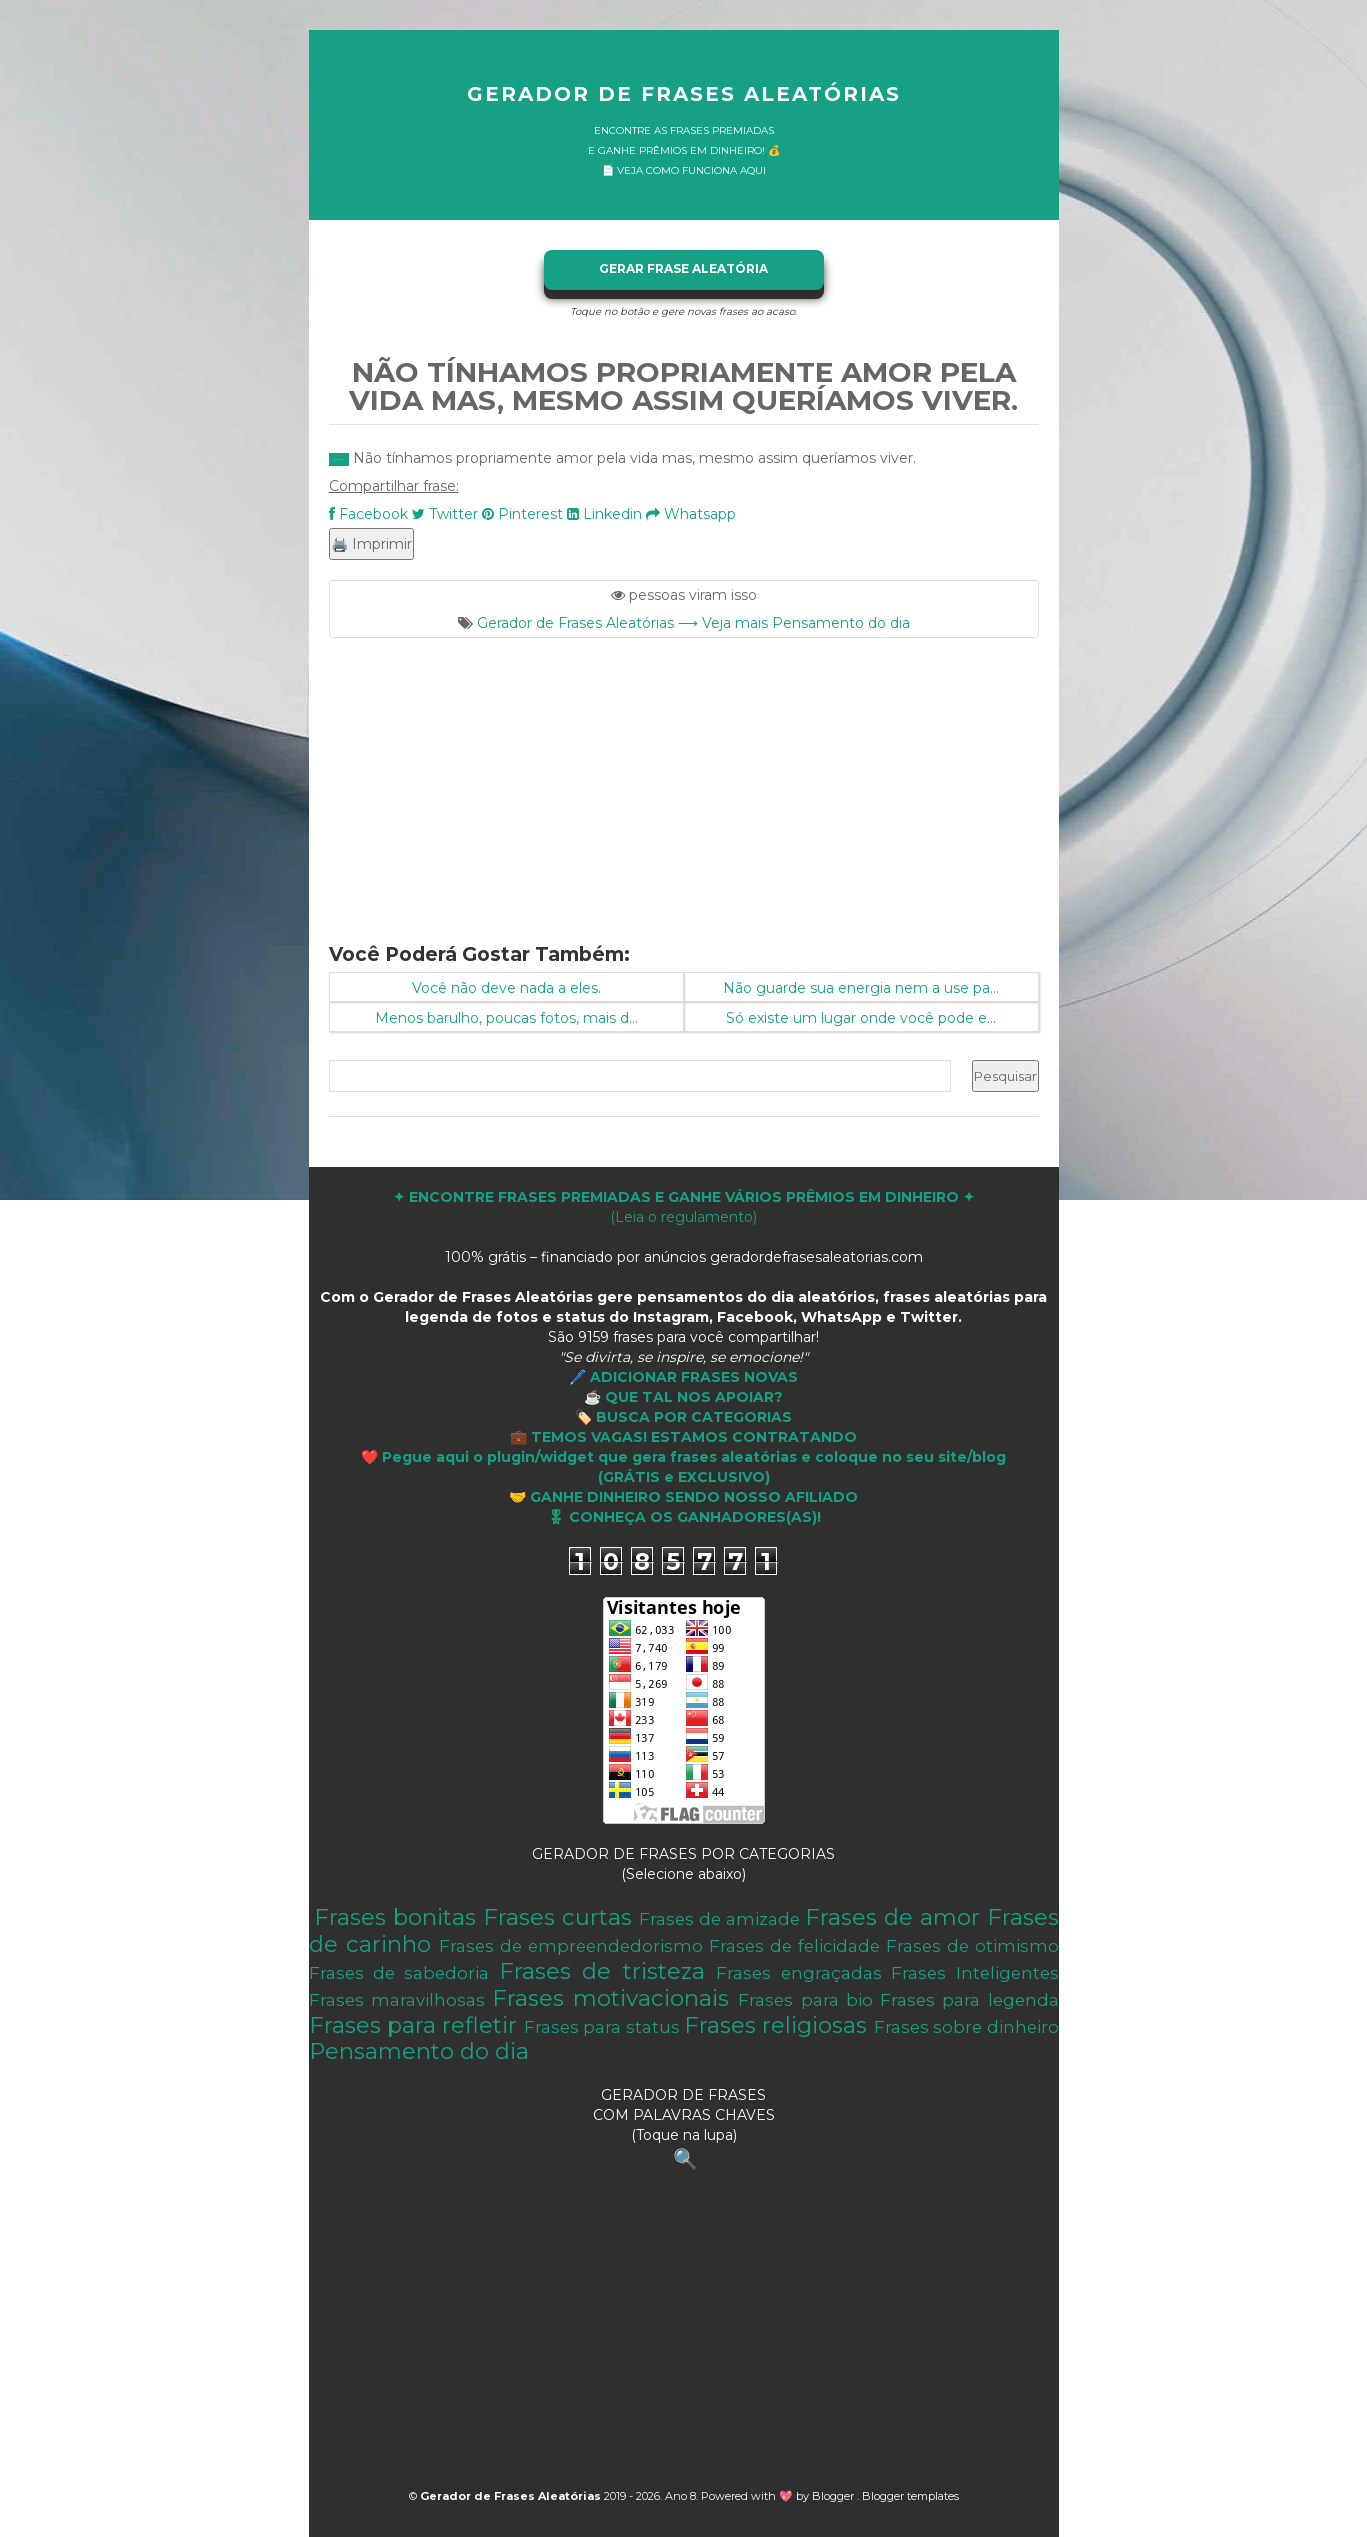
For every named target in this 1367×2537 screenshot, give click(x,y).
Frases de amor (892, 1917)
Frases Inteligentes (974, 1973)
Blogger (834, 2496)
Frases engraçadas (798, 1973)
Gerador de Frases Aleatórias (684, 94)
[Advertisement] (684, 778)
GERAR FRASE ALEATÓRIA (683, 268)
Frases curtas (557, 1917)
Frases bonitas (395, 1917)
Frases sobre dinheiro (966, 2027)
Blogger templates (910, 2496)
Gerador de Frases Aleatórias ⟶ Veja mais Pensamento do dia (693, 623)
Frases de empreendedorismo (571, 1946)
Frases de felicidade (794, 1946)
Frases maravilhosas (397, 2000)
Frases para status (602, 2027)
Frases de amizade (719, 1919)
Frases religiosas (775, 2025)
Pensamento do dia (419, 2051)
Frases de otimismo (972, 1946)
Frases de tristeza (602, 1971)
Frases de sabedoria (399, 1973)
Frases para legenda (969, 2000)
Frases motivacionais (610, 1998)
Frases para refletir (413, 2025)
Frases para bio (805, 2000)
